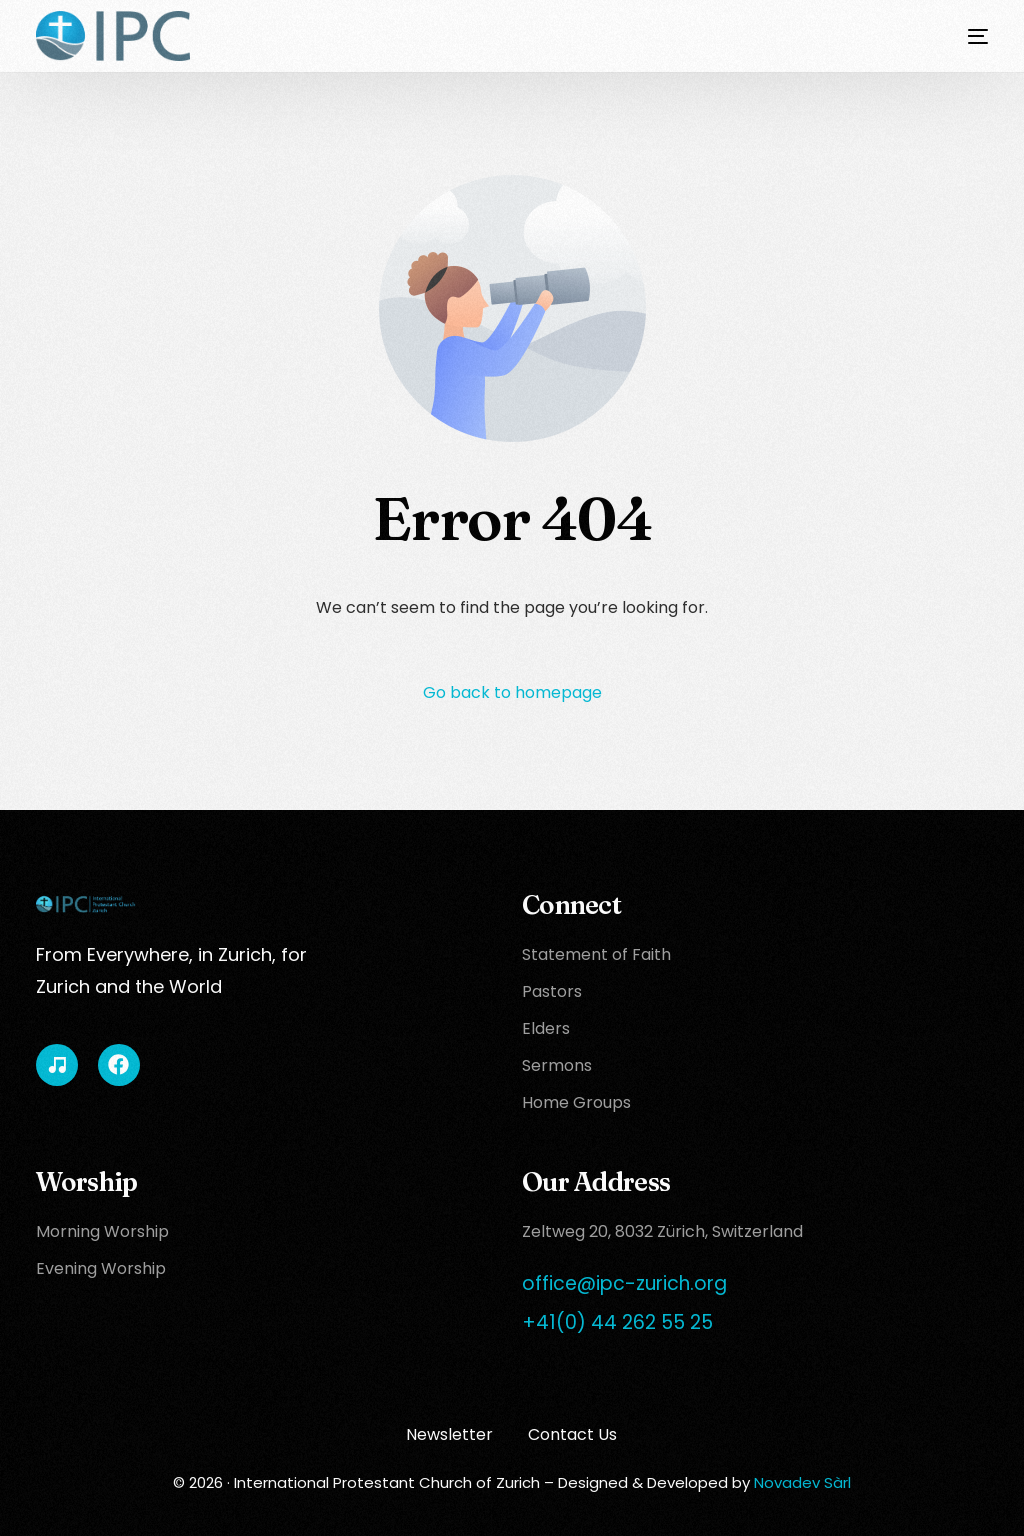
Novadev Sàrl (802, 1482)
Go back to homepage (512, 692)
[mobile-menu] (963, 36)
